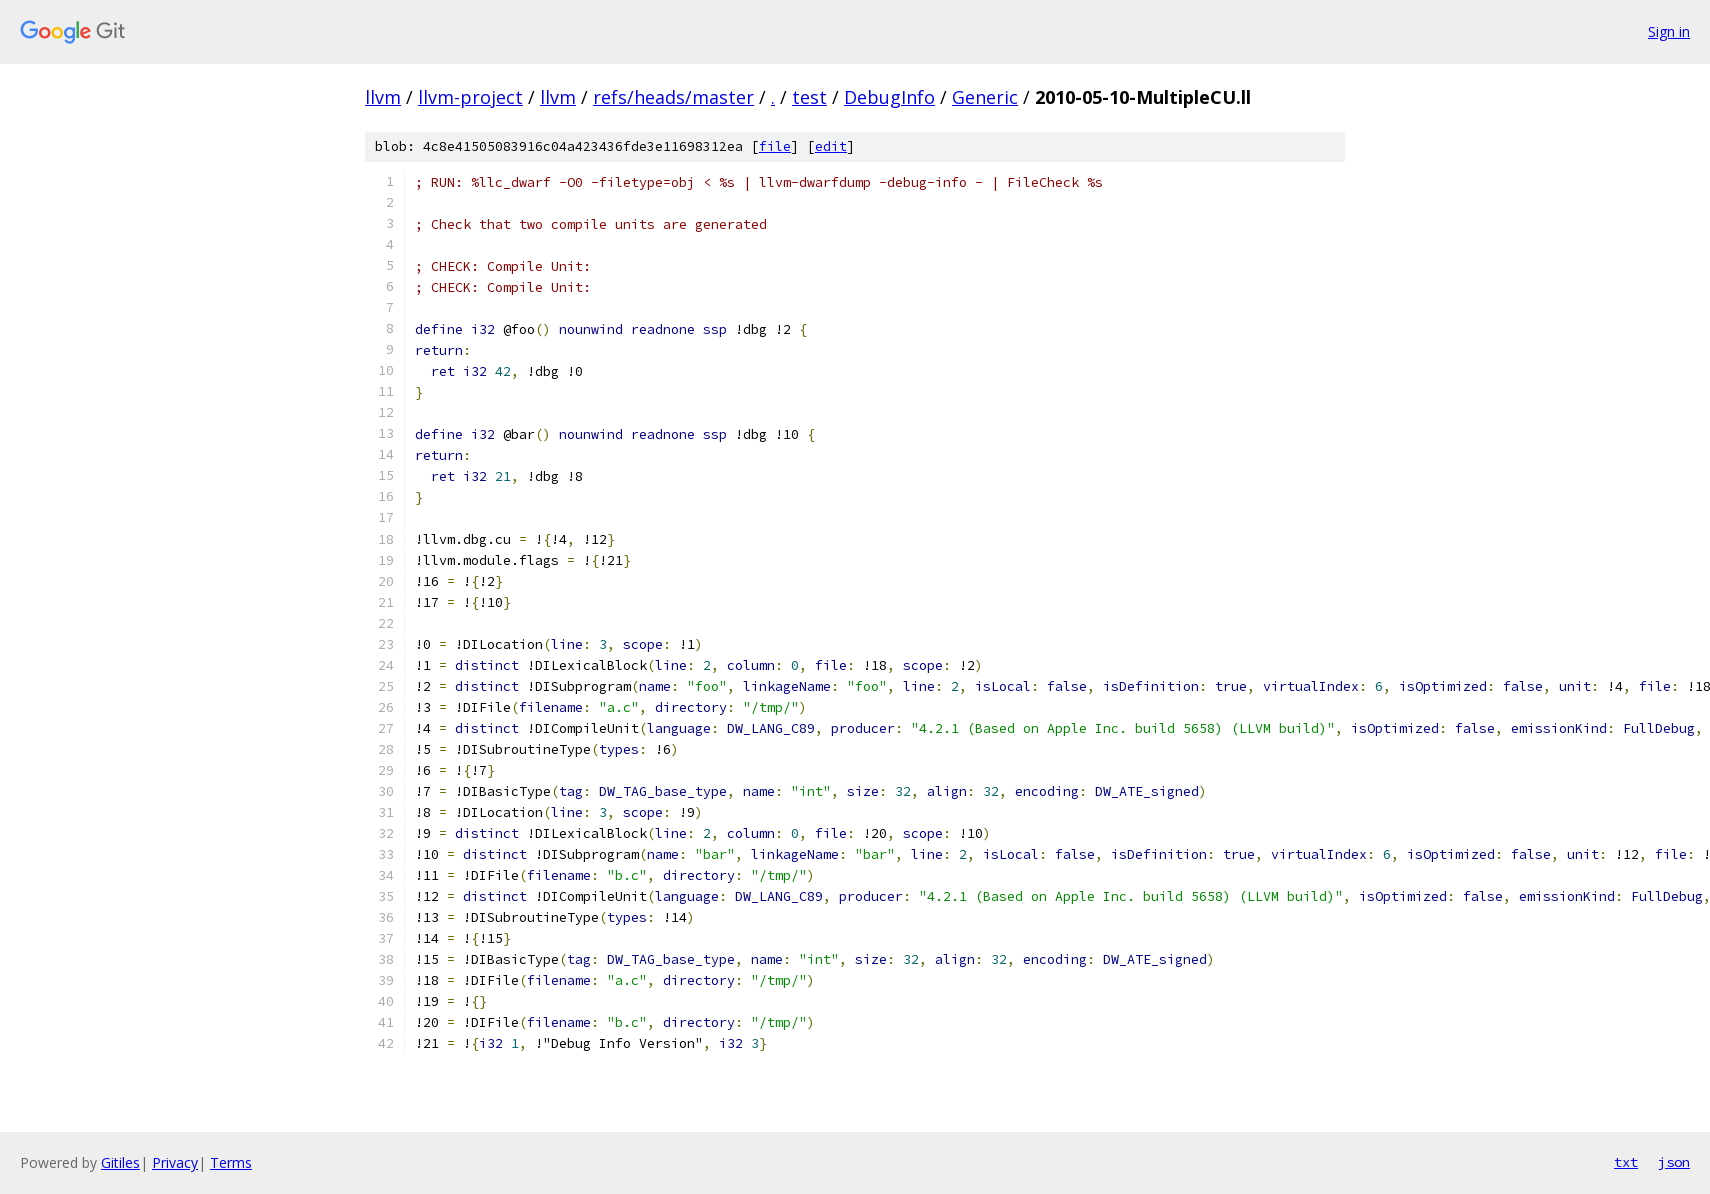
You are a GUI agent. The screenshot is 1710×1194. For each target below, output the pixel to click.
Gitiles (120, 1162)
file (775, 146)
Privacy (175, 1162)
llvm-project (470, 97)
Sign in (1669, 31)
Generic (985, 97)
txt (1626, 1162)
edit (831, 146)
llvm (383, 97)
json (1674, 1162)
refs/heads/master (673, 97)
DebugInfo (889, 97)
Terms (231, 1162)
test (809, 97)
